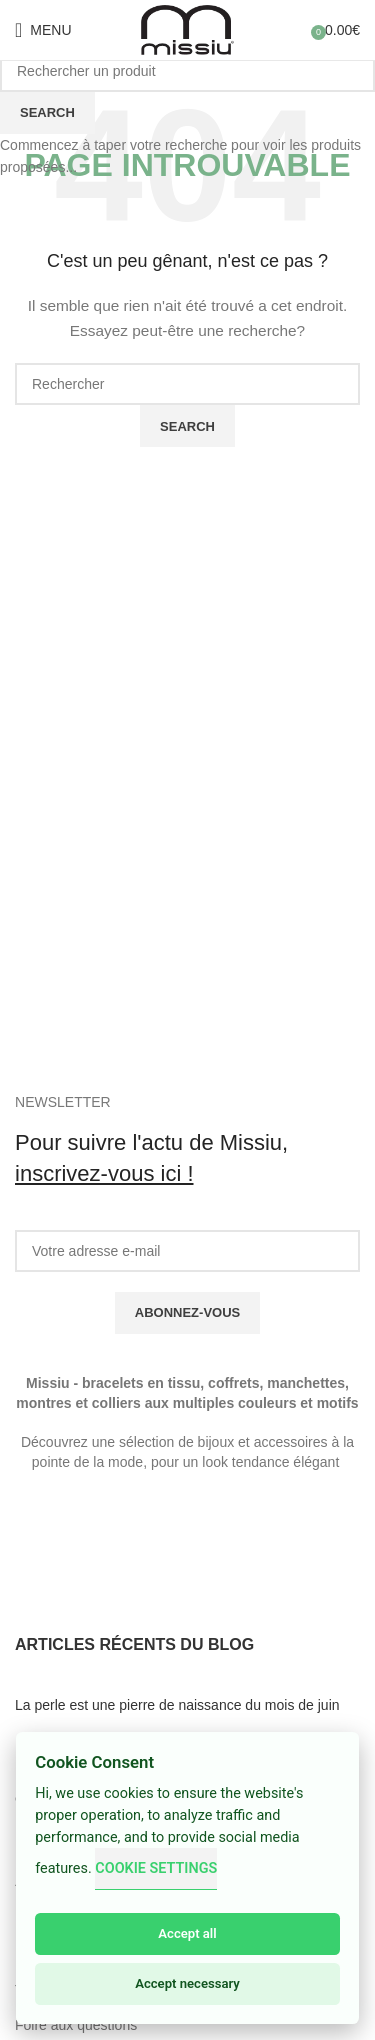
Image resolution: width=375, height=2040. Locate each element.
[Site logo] (188, 29)
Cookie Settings (156, 1868)
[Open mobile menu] (43, 30)
